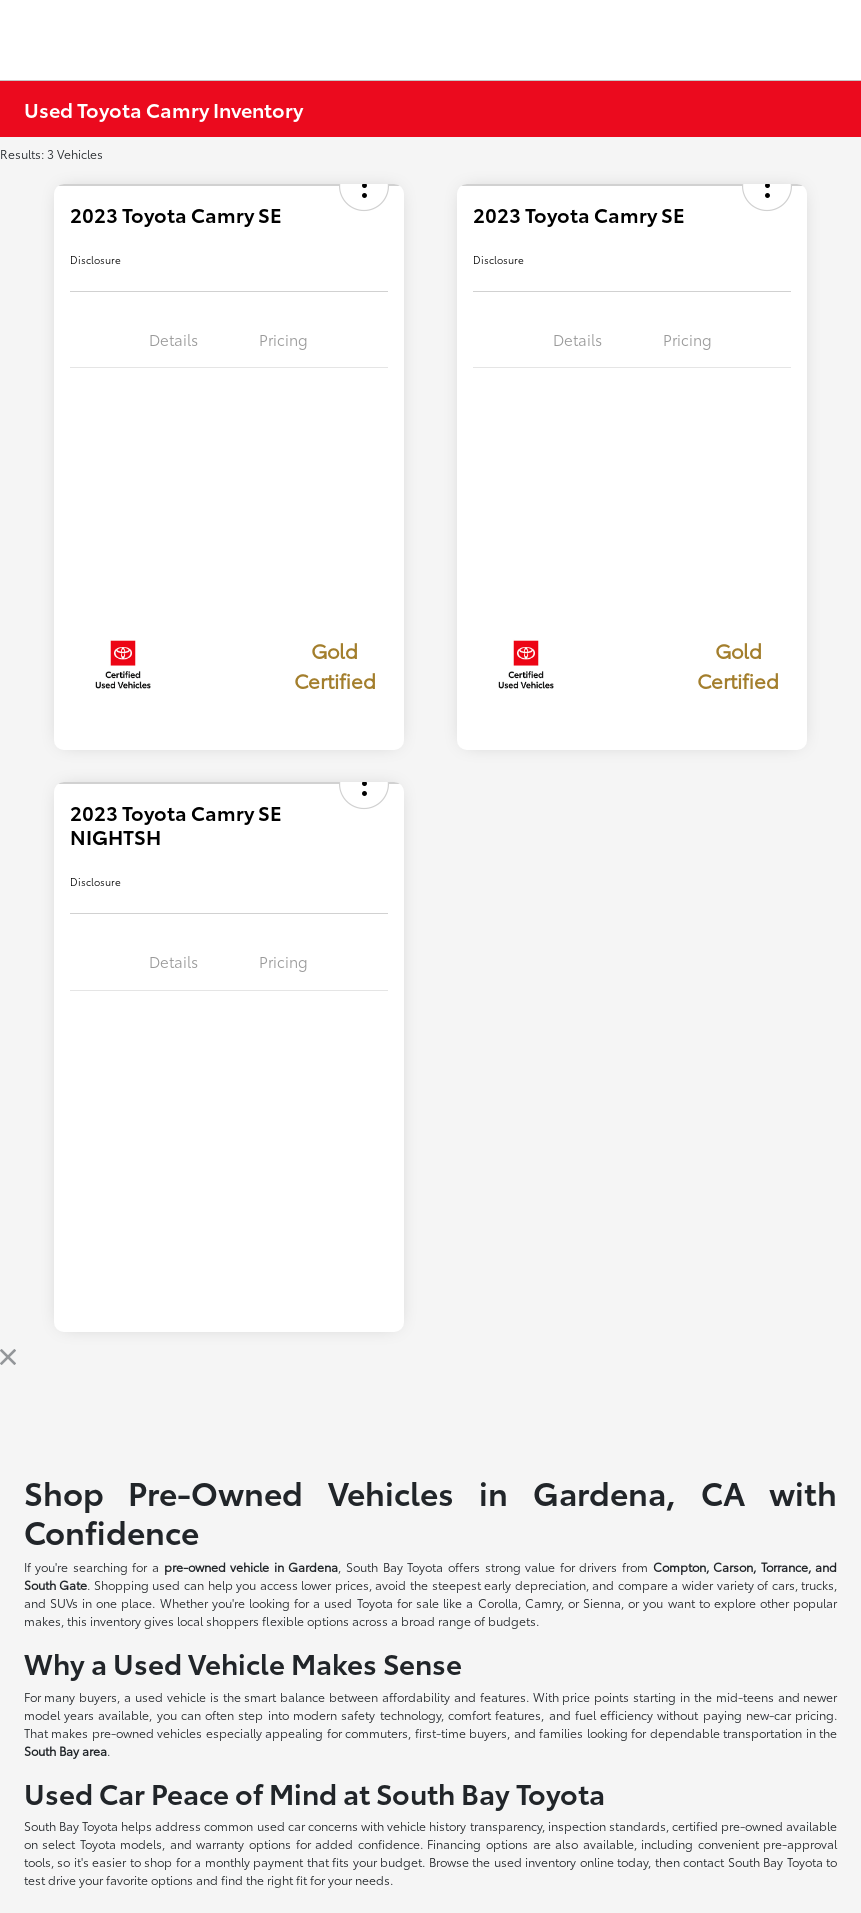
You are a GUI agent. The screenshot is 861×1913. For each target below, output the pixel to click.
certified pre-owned (729, 1825)
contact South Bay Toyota (753, 1861)
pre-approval (800, 1843)
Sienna (602, 1602)
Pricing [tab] (283, 339)
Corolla (498, 1602)
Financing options (477, 1843)
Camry (543, 1602)
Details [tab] (173, 339)
